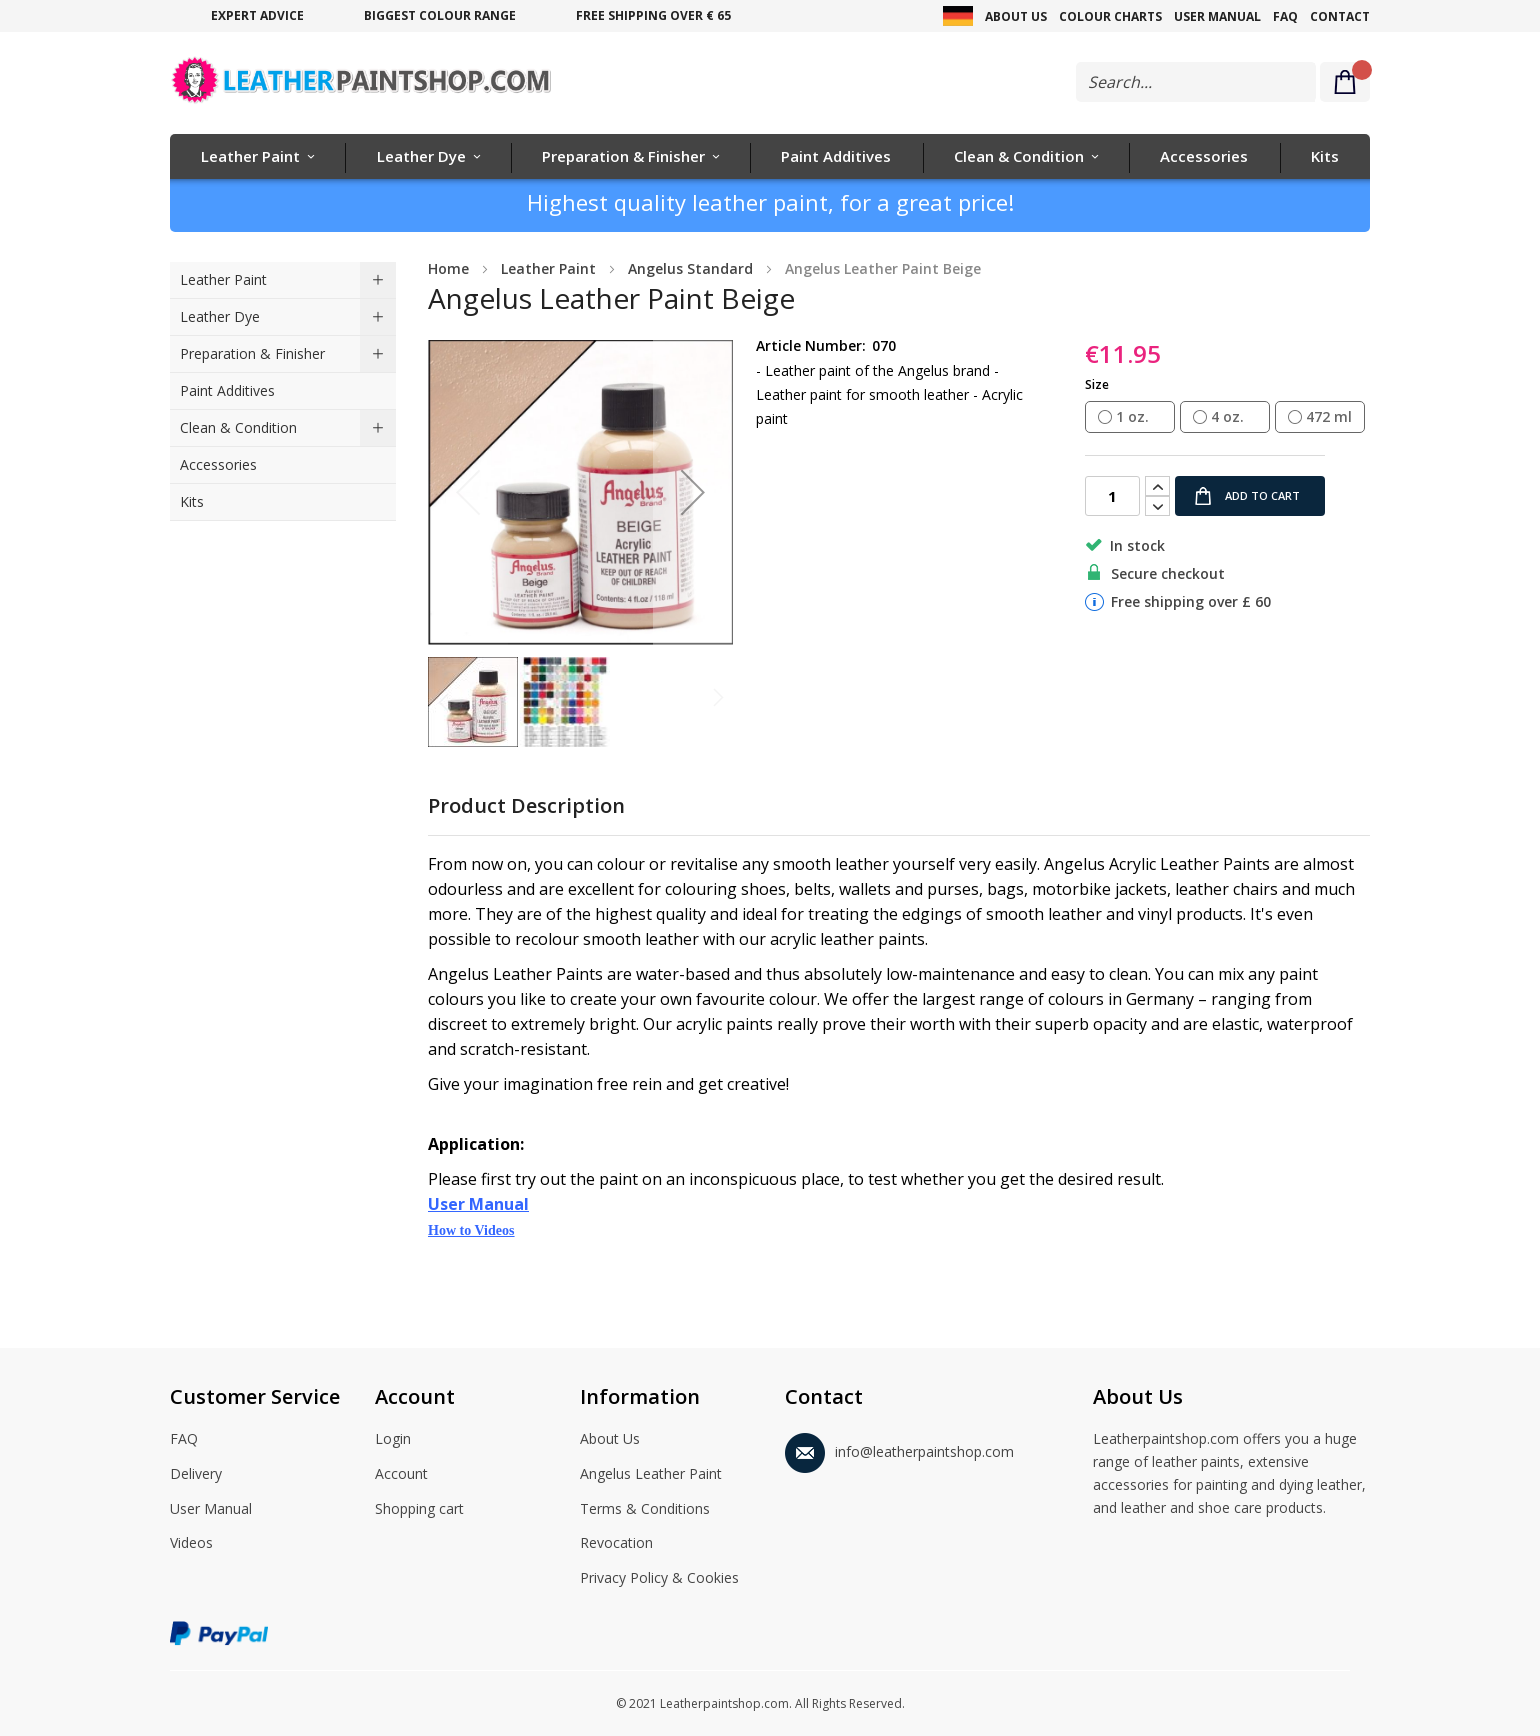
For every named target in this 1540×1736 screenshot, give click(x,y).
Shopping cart (419, 1510)
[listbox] (1227, 418)
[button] (693, 492)
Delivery (196, 1475)
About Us (1016, 16)
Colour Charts (1110, 16)
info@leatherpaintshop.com (899, 1448)
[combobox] (1196, 82)
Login (393, 1440)
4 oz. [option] (1227, 416)
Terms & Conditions (645, 1510)
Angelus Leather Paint (651, 1475)
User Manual (1217, 16)
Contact (1340, 16)
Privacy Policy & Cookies (659, 1579)
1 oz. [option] (1132, 416)
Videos (191, 1544)
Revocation (616, 1544)
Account (401, 1475)
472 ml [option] (1329, 416)
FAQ (1285, 16)
